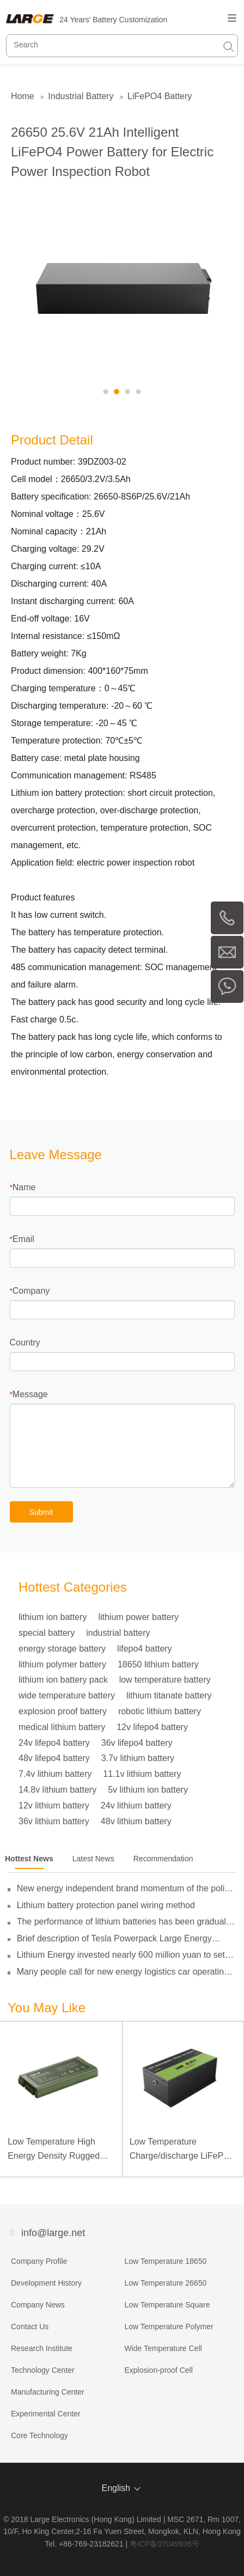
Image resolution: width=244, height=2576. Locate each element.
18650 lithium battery (158, 1664)
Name (24, 1187)
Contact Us (29, 2326)
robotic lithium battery (159, 1711)
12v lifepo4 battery (152, 1727)
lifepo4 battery (144, 1648)
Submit (41, 1512)
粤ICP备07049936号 (164, 2544)
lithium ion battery (53, 1617)
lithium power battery (138, 1617)
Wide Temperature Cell (163, 2348)
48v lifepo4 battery (54, 1758)
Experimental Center (46, 2413)
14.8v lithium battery (57, 1789)
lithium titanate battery (169, 1695)
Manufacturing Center (47, 2392)
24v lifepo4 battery (54, 1742)
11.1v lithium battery (142, 1774)
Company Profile (39, 2261)
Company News (38, 2304)
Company (31, 1290)
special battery (47, 1632)
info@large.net (53, 2232)
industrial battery (118, 1632)
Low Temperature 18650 (165, 2261)
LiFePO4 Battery (159, 96)
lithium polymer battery (62, 1664)
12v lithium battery (54, 1805)
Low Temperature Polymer (168, 2326)
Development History (46, 2283)
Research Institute (41, 2348)
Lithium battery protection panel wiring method (106, 1905)
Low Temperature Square (167, 2304)
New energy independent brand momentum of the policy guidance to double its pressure (125, 1888)
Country (25, 1342)
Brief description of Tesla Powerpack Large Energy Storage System (114, 1939)
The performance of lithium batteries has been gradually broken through (125, 1922)
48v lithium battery (136, 1821)
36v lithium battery (54, 1821)
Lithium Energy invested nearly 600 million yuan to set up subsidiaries (121, 1955)
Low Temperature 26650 (165, 2283)
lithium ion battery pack (63, 1679)
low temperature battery (165, 1679)
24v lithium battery (136, 1805)
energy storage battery (62, 1648)
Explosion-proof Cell (158, 2370)
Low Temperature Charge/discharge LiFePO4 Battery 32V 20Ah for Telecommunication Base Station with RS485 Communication (182, 2150)
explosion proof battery (63, 1711)
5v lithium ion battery (148, 1789)
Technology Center (43, 2370)
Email (23, 1239)
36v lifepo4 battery (137, 1742)
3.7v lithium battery (137, 1758)
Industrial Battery (80, 96)
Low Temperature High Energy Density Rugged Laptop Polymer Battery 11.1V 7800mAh (54, 2150)
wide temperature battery (67, 1695)
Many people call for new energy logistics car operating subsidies (123, 1972)
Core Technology (39, 2435)
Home (22, 96)
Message (30, 1394)
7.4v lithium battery (55, 1774)
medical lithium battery (62, 1727)
